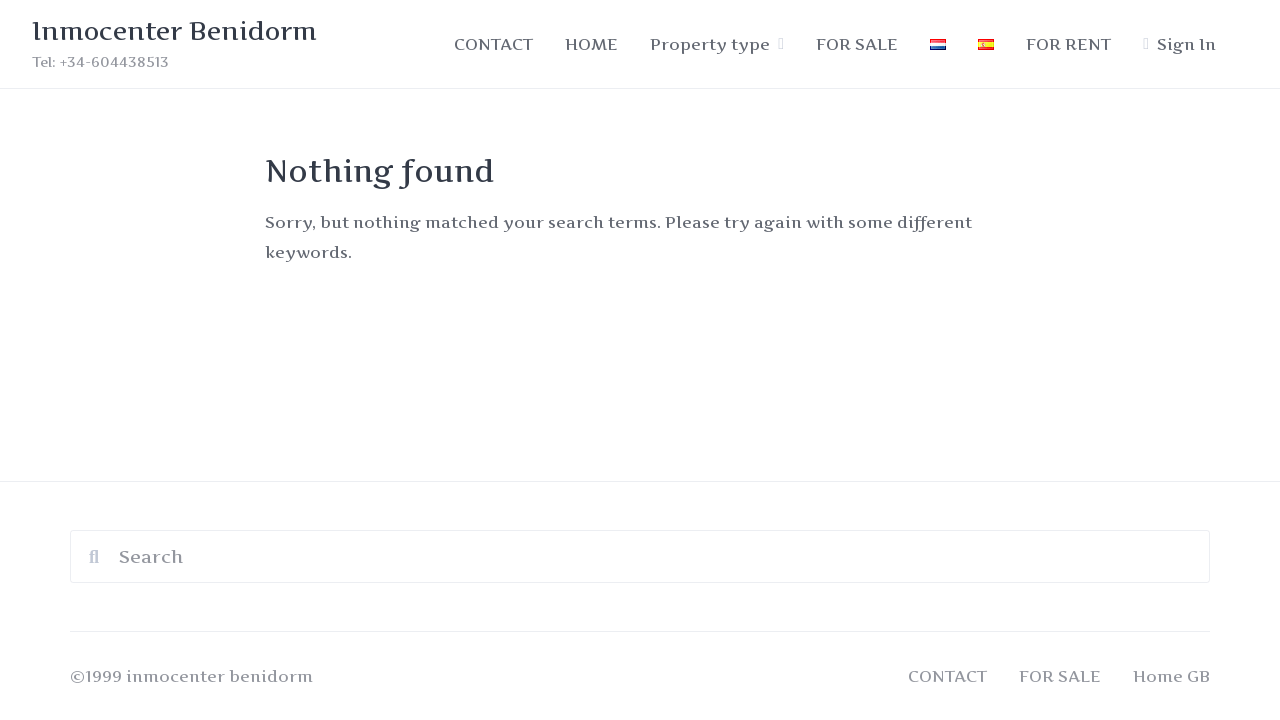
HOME (591, 44)
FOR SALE (857, 44)
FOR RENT (1068, 44)
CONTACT (493, 44)
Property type (710, 44)
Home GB (1171, 676)
